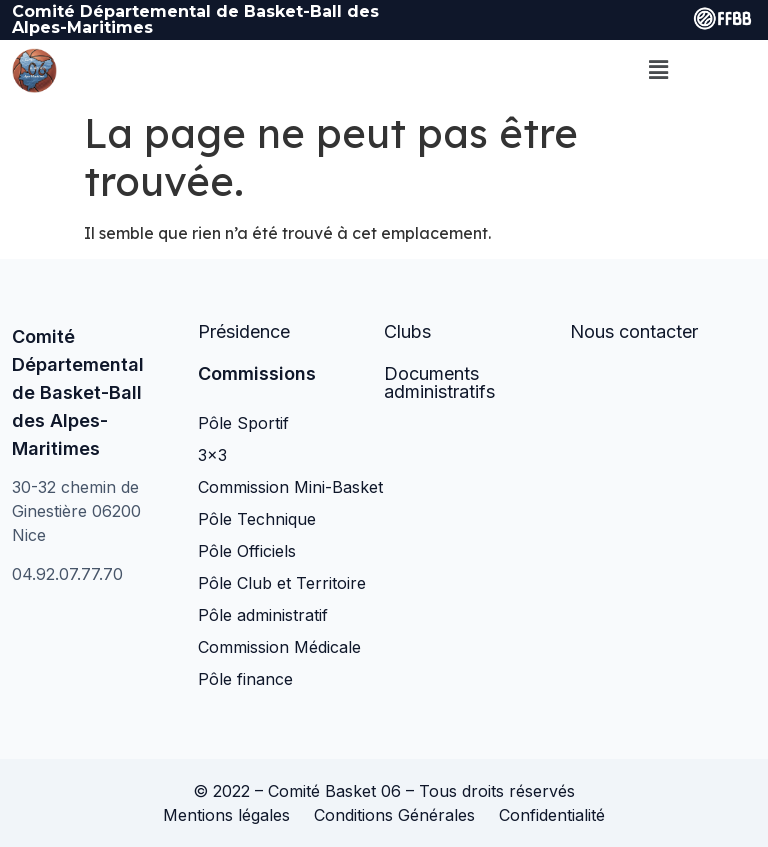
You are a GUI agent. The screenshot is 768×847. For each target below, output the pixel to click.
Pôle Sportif (243, 423)
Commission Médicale (279, 647)
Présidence (244, 331)
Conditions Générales (394, 815)
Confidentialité (552, 815)
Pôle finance (245, 679)
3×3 (212, 455)
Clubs (407, 331)
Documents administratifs (439, 382)
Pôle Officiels (247, 551)
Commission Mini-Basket (290, 487)
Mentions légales (226, 815)
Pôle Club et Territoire (282, 583)
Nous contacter (634, 331)
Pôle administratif (263, 615)
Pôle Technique (257, 519)
